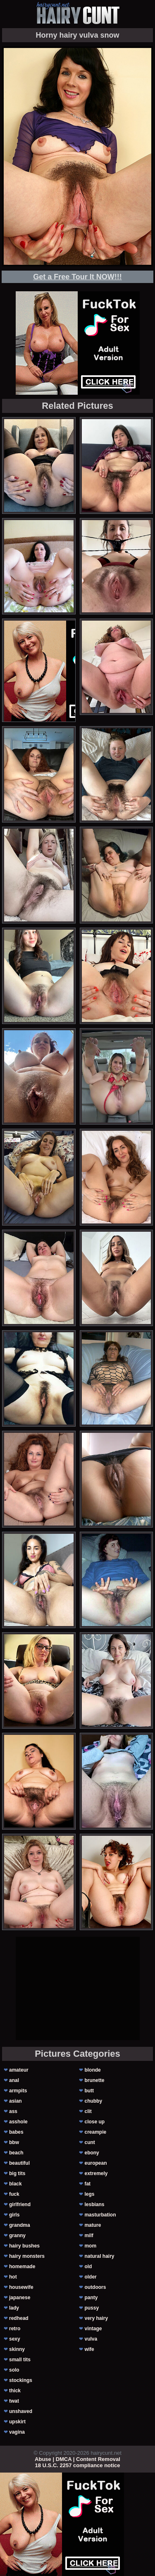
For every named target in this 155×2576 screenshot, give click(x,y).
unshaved (20, 2411)
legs (89, 2194)
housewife (21, 2287)
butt (89, 2091)
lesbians (94, 2204)
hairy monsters (27, 2256)
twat (14, 2401)
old (88, 2266)
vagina (17, 2432)
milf (88, 2235)
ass (13, 2111)
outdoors (95, 2287)
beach (16, 2153)
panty (91, 2297)
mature (92, 2225)
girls (14, 2215)
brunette (94, 2080)
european (95, 2163)
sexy (14, 2339)
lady (14, 2308)
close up (94, 2122)
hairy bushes (24, 2246)
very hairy (96, 2318)
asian (15, 2101)
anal (14, 2080)
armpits (18, 2091)
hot (13, 2277)
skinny (17, 2349)
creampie (95, 2132)
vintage (93, 2328)
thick (15, 2391)
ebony (91, 2153)
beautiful (19, 2163)
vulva (90, 2339)
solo (14, 2370)
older (90, 2277)
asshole (18, 2122)
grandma (19, 2225)
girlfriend (20, 2204)
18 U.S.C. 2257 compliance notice (77, 2465)
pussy (91, 2308)
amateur (19, 2070)
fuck (14, 2194)
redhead (19, 2318)
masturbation (100, 2215)
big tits (17, 2173)
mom (90, 2246)
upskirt (17, 2422)
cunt (89, 2142)
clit (87, 2111)
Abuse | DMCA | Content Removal (77, 2459)
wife (89, 2349)
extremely (95, 2173)
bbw (14, 2142)
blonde (92, 2070)
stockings (20, 2380)
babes (16, 2132)
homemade (22, 2266)
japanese (19, 2297)
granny (17, 2235)
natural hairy (99, 2256)
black (15, 2184)
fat (87, 2184)
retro (14, 2328)
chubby (93, 2101)
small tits (20, 2360)
